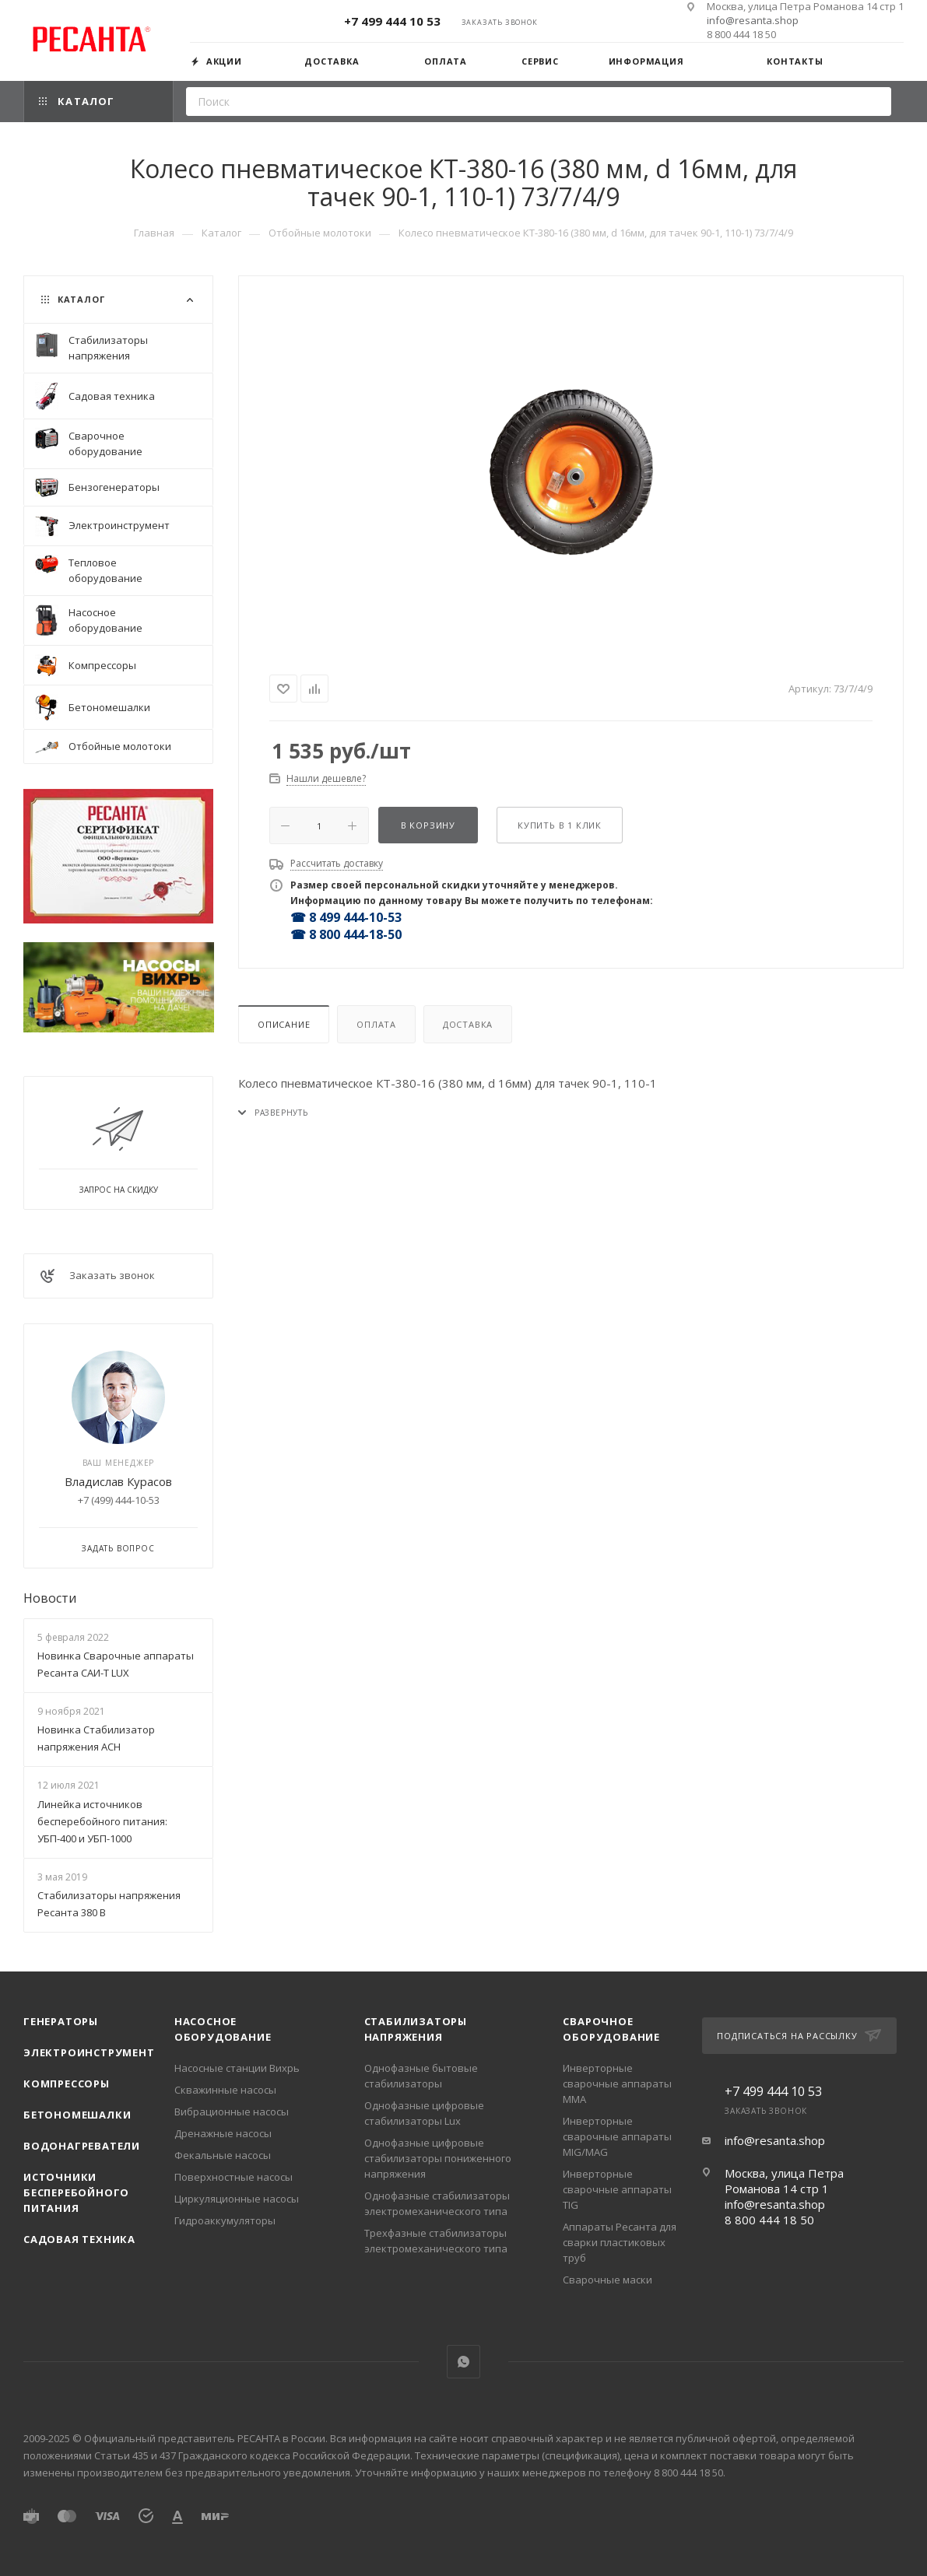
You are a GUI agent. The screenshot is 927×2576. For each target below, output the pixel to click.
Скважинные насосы (225, 2090)
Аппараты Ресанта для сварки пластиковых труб (619, 2242)
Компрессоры (66, 2084)
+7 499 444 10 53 (392, 21)
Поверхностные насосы (233, 2177)
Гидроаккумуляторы (225, 2220)
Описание (284, 1024)
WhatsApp (463, 2361)
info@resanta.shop (753, 20)
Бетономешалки (77, 2115)
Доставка (468, 1024)
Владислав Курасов (118, 1481)
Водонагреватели (81, 2146)
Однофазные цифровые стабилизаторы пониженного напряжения (437, 2158)
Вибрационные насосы (231, 2112)
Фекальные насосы (222, 2155)
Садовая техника (79, 2239)
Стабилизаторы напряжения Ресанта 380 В (109, 1903)
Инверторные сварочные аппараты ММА (617, 2083)
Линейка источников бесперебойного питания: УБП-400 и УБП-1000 (102, 1821)
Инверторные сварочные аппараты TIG (617, 2189)
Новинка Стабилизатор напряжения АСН (96, 1738)
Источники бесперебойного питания (76, 2192)
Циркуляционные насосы (236, 2199)
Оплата (376, 1024)
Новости (49, 1598)
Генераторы (60, 2021)
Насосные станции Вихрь (237, 2068)
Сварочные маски (607, 2280)
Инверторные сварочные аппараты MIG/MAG (617, 2136)
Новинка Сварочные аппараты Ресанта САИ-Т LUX (115, 1664)
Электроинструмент (89, 2052)
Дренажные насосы (223, 2133)
